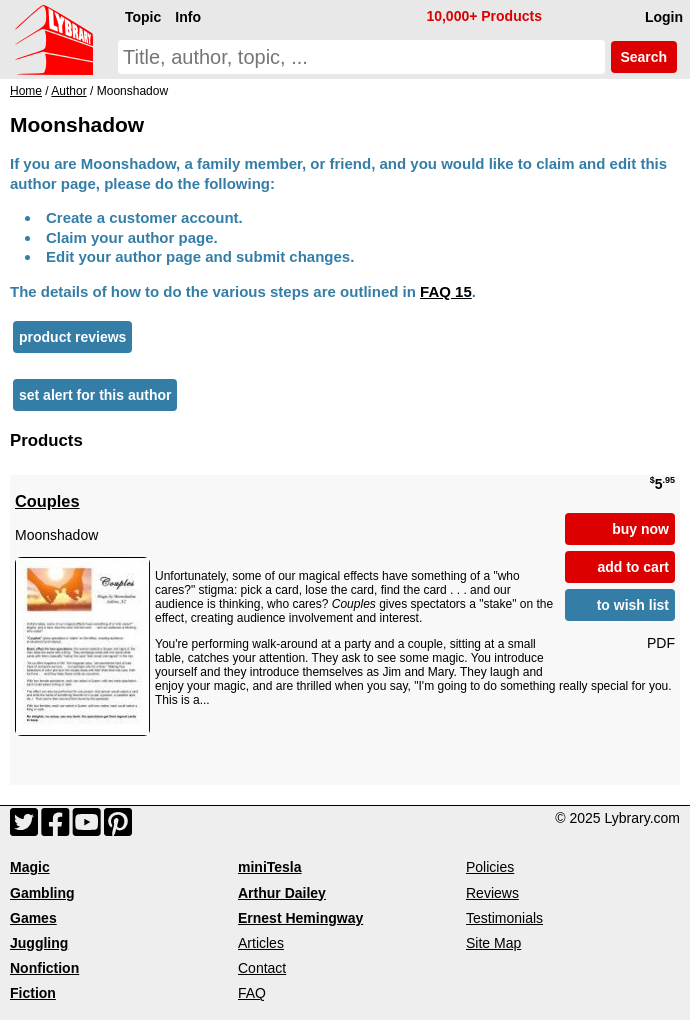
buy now (640, 529)
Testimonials (504, 918)
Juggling (39, 943)
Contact (262, 968)
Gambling (42, 893)
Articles (261, 943)
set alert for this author (95, 395)
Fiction (33, 993)
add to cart (633, 567)
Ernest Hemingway (300, 918)
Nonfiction (44, 968)
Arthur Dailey (282, 893)
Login (664, 17)
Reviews (492, 893)
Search (644, 57)
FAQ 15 (446, 291)
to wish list (633, 605)
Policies (490, 867)
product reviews (72, 337)
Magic (30, 867)
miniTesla (270, 867)
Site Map (493, 943)
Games (33, 918)
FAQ (252, 993)
